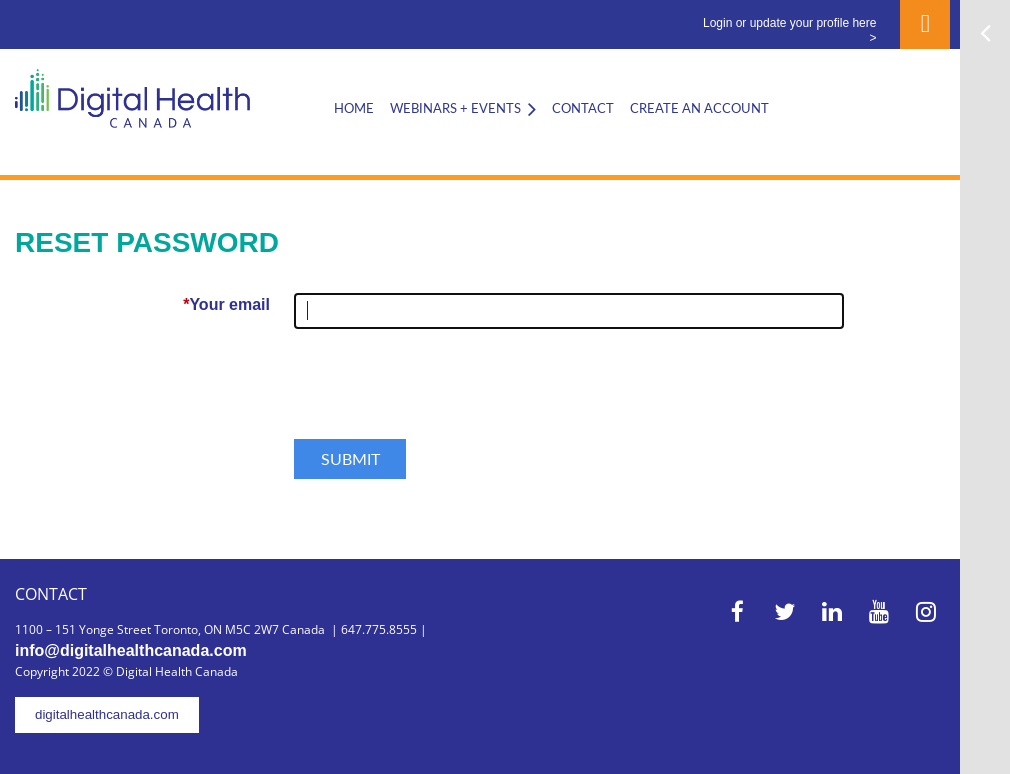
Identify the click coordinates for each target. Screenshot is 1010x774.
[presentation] (446, 392)
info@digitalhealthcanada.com (131, 650)
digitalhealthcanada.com (107, 714)
